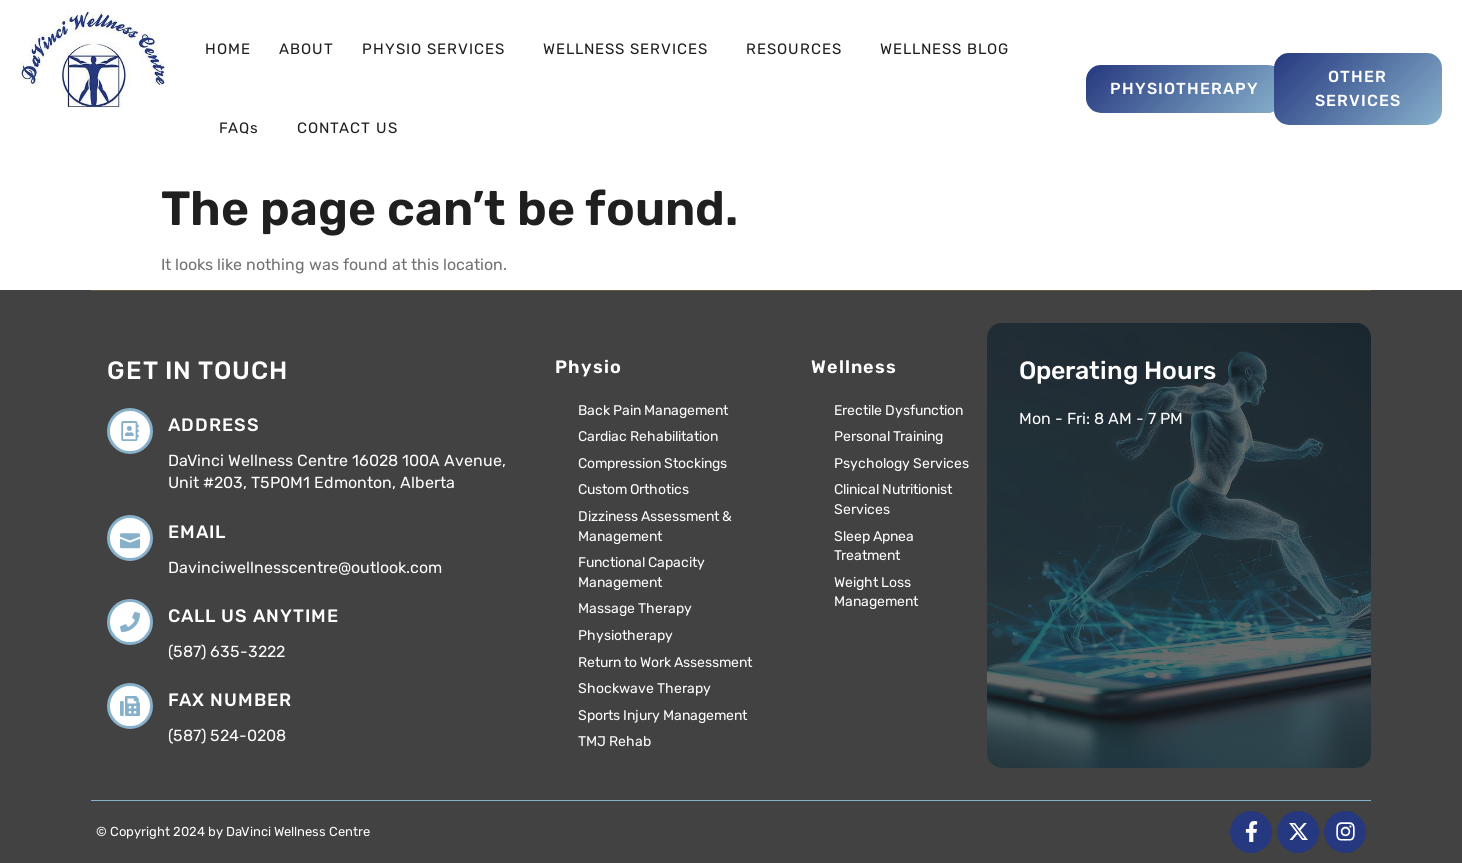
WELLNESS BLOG (944, 49)
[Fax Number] (130, 706)
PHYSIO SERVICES (438, 49)
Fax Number (230, 700)
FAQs (244, 128)
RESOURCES (799, 49)
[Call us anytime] (130, 622)
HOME (228, 49)
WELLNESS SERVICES (630, 49)
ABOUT (306, 49)
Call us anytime (253, 616)
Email (197, 532)
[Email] (130, 538)
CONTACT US (347, 128)
